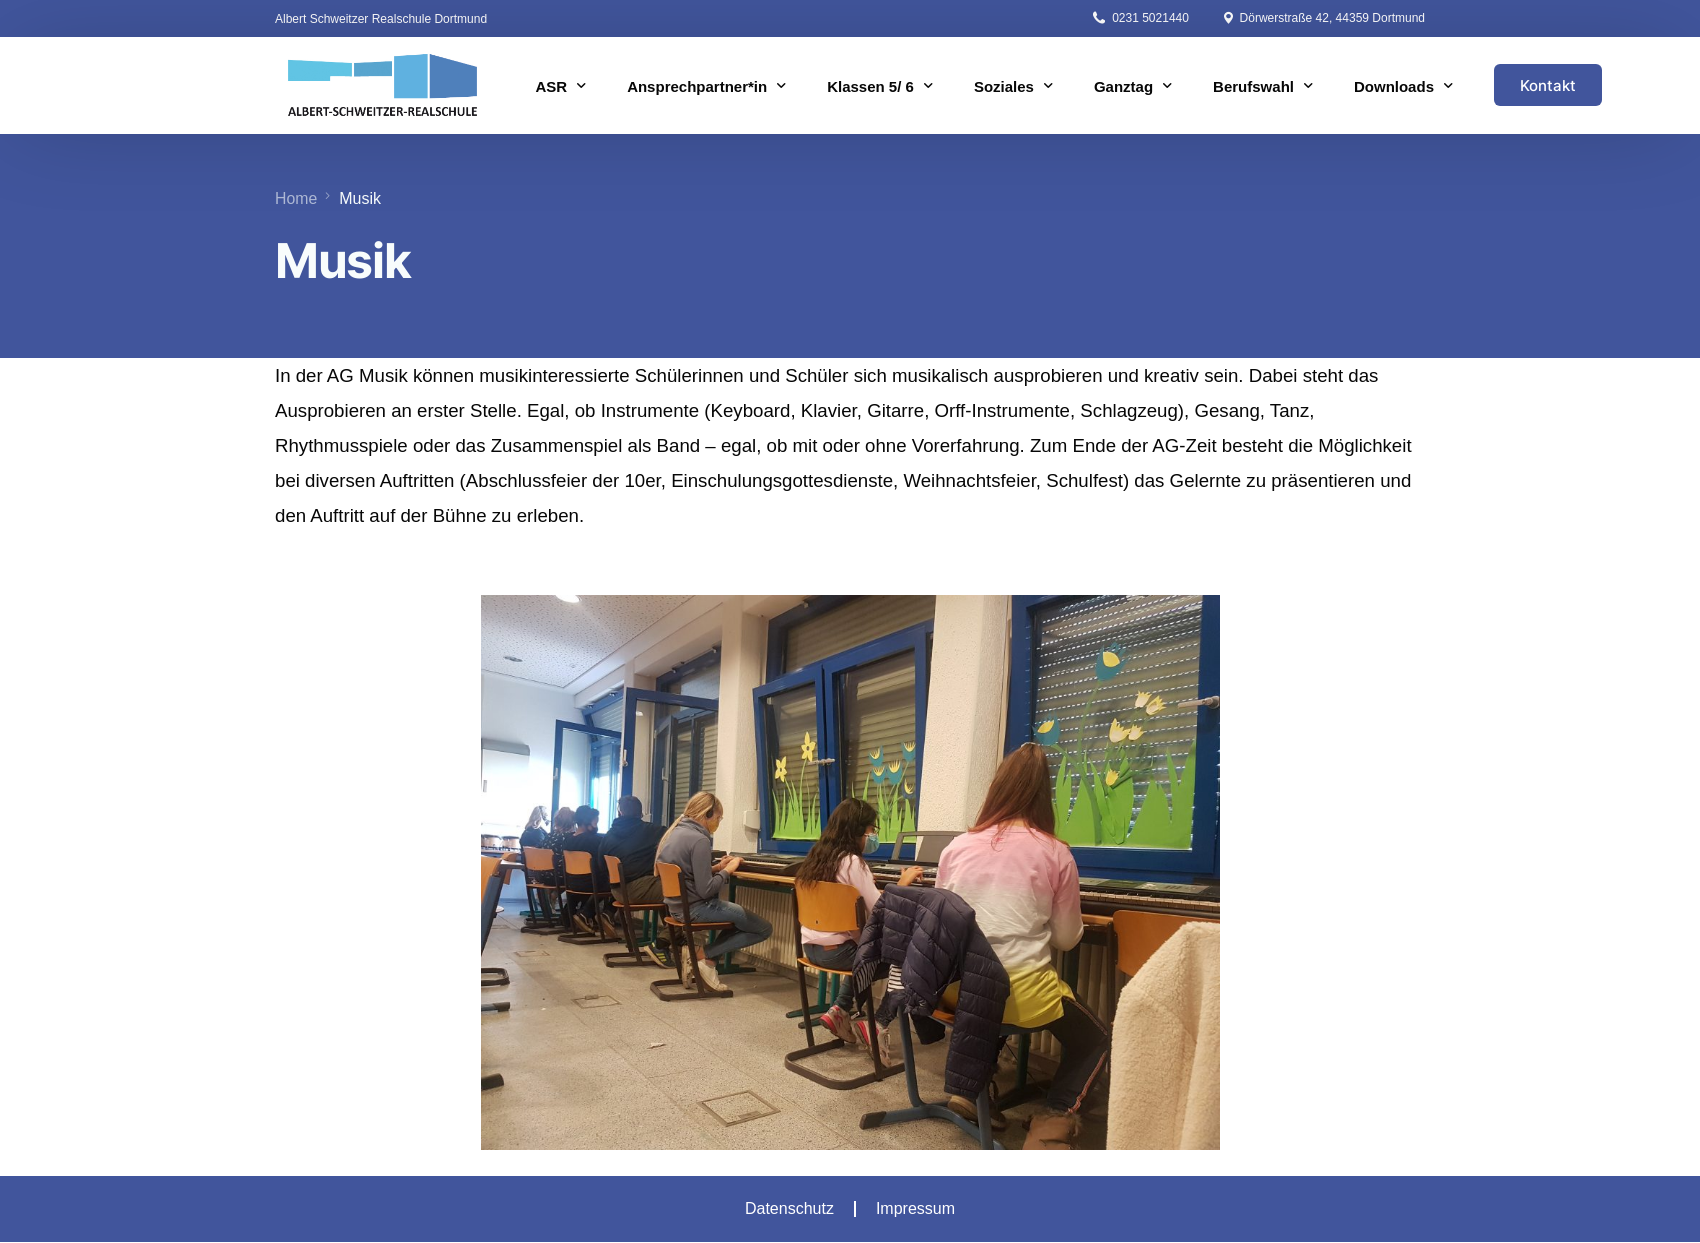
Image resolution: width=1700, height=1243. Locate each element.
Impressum (915, 1208)
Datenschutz (789, 1208)
